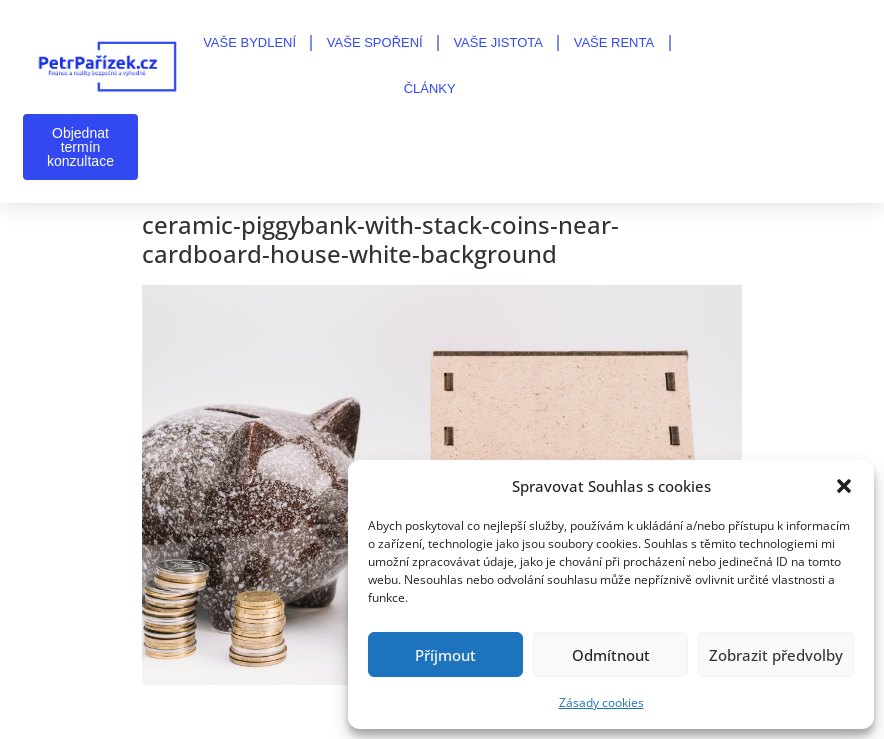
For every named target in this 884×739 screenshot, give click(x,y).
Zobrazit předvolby (776, 655)
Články (430, 88)
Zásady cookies (601, 702)
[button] (844, 486)
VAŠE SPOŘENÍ (375, 42)
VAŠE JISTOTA (498, 42)
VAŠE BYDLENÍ (249, 42)
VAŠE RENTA (614, 42)
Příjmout (445, 655)
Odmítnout (611, 655)
